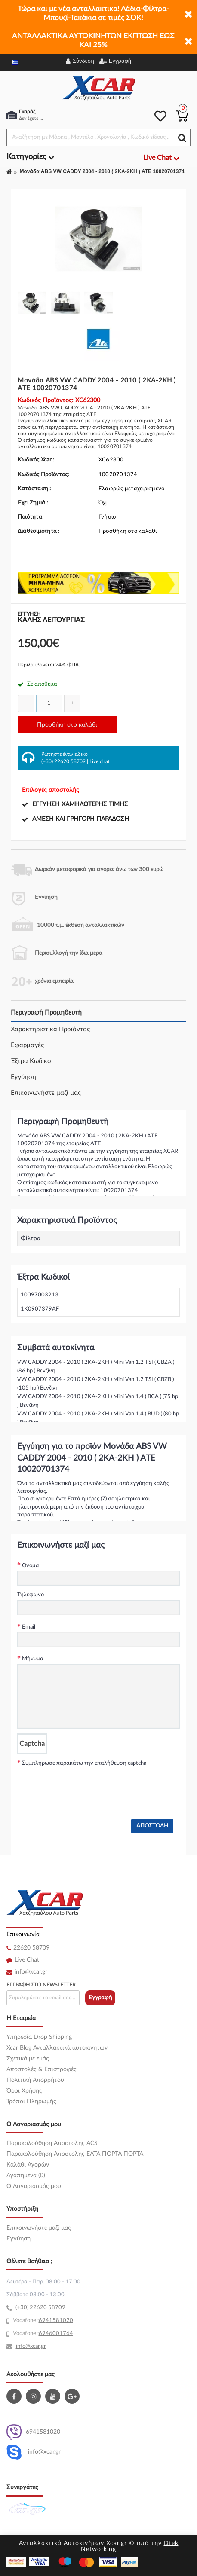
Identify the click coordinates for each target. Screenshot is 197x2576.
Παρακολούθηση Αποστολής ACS (52, 2143)
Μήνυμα (32, 1659)
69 (42, 2320)
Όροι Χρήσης (24, 2091)
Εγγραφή (100, 1998)
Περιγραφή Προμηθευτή (46, 1012)
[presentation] (82, 1785)
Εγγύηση (23, 1077)
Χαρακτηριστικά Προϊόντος (50, 1029)
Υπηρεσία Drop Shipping (39, 2037)
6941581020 (33, 2432)
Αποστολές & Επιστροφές (41, 2069)
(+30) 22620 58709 (63, 761)
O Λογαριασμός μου (33, 2186)
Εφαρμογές (27, 1045)
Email (28, 1627)
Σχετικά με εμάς (27, 2059)
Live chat (99, 761)
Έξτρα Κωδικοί (32, 1061)
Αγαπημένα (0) (25, 2176)
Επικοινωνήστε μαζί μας (46, 1093)
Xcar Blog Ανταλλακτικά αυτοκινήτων (57, 2048)
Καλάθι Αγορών (27, 2165)
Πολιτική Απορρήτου (35, 2080)
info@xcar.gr (31, 1972)
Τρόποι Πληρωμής (31, 2102)
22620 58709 (31, 1948)
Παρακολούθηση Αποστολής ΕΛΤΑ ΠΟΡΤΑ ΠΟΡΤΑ (74, 2154)
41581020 (59, 2320)
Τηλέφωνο (30, 1595)
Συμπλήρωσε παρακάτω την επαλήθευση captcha (84, 1763)
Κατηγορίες (30, 157)
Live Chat (27, 1960)
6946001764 (56, 2333)
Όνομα (30, 1565)
